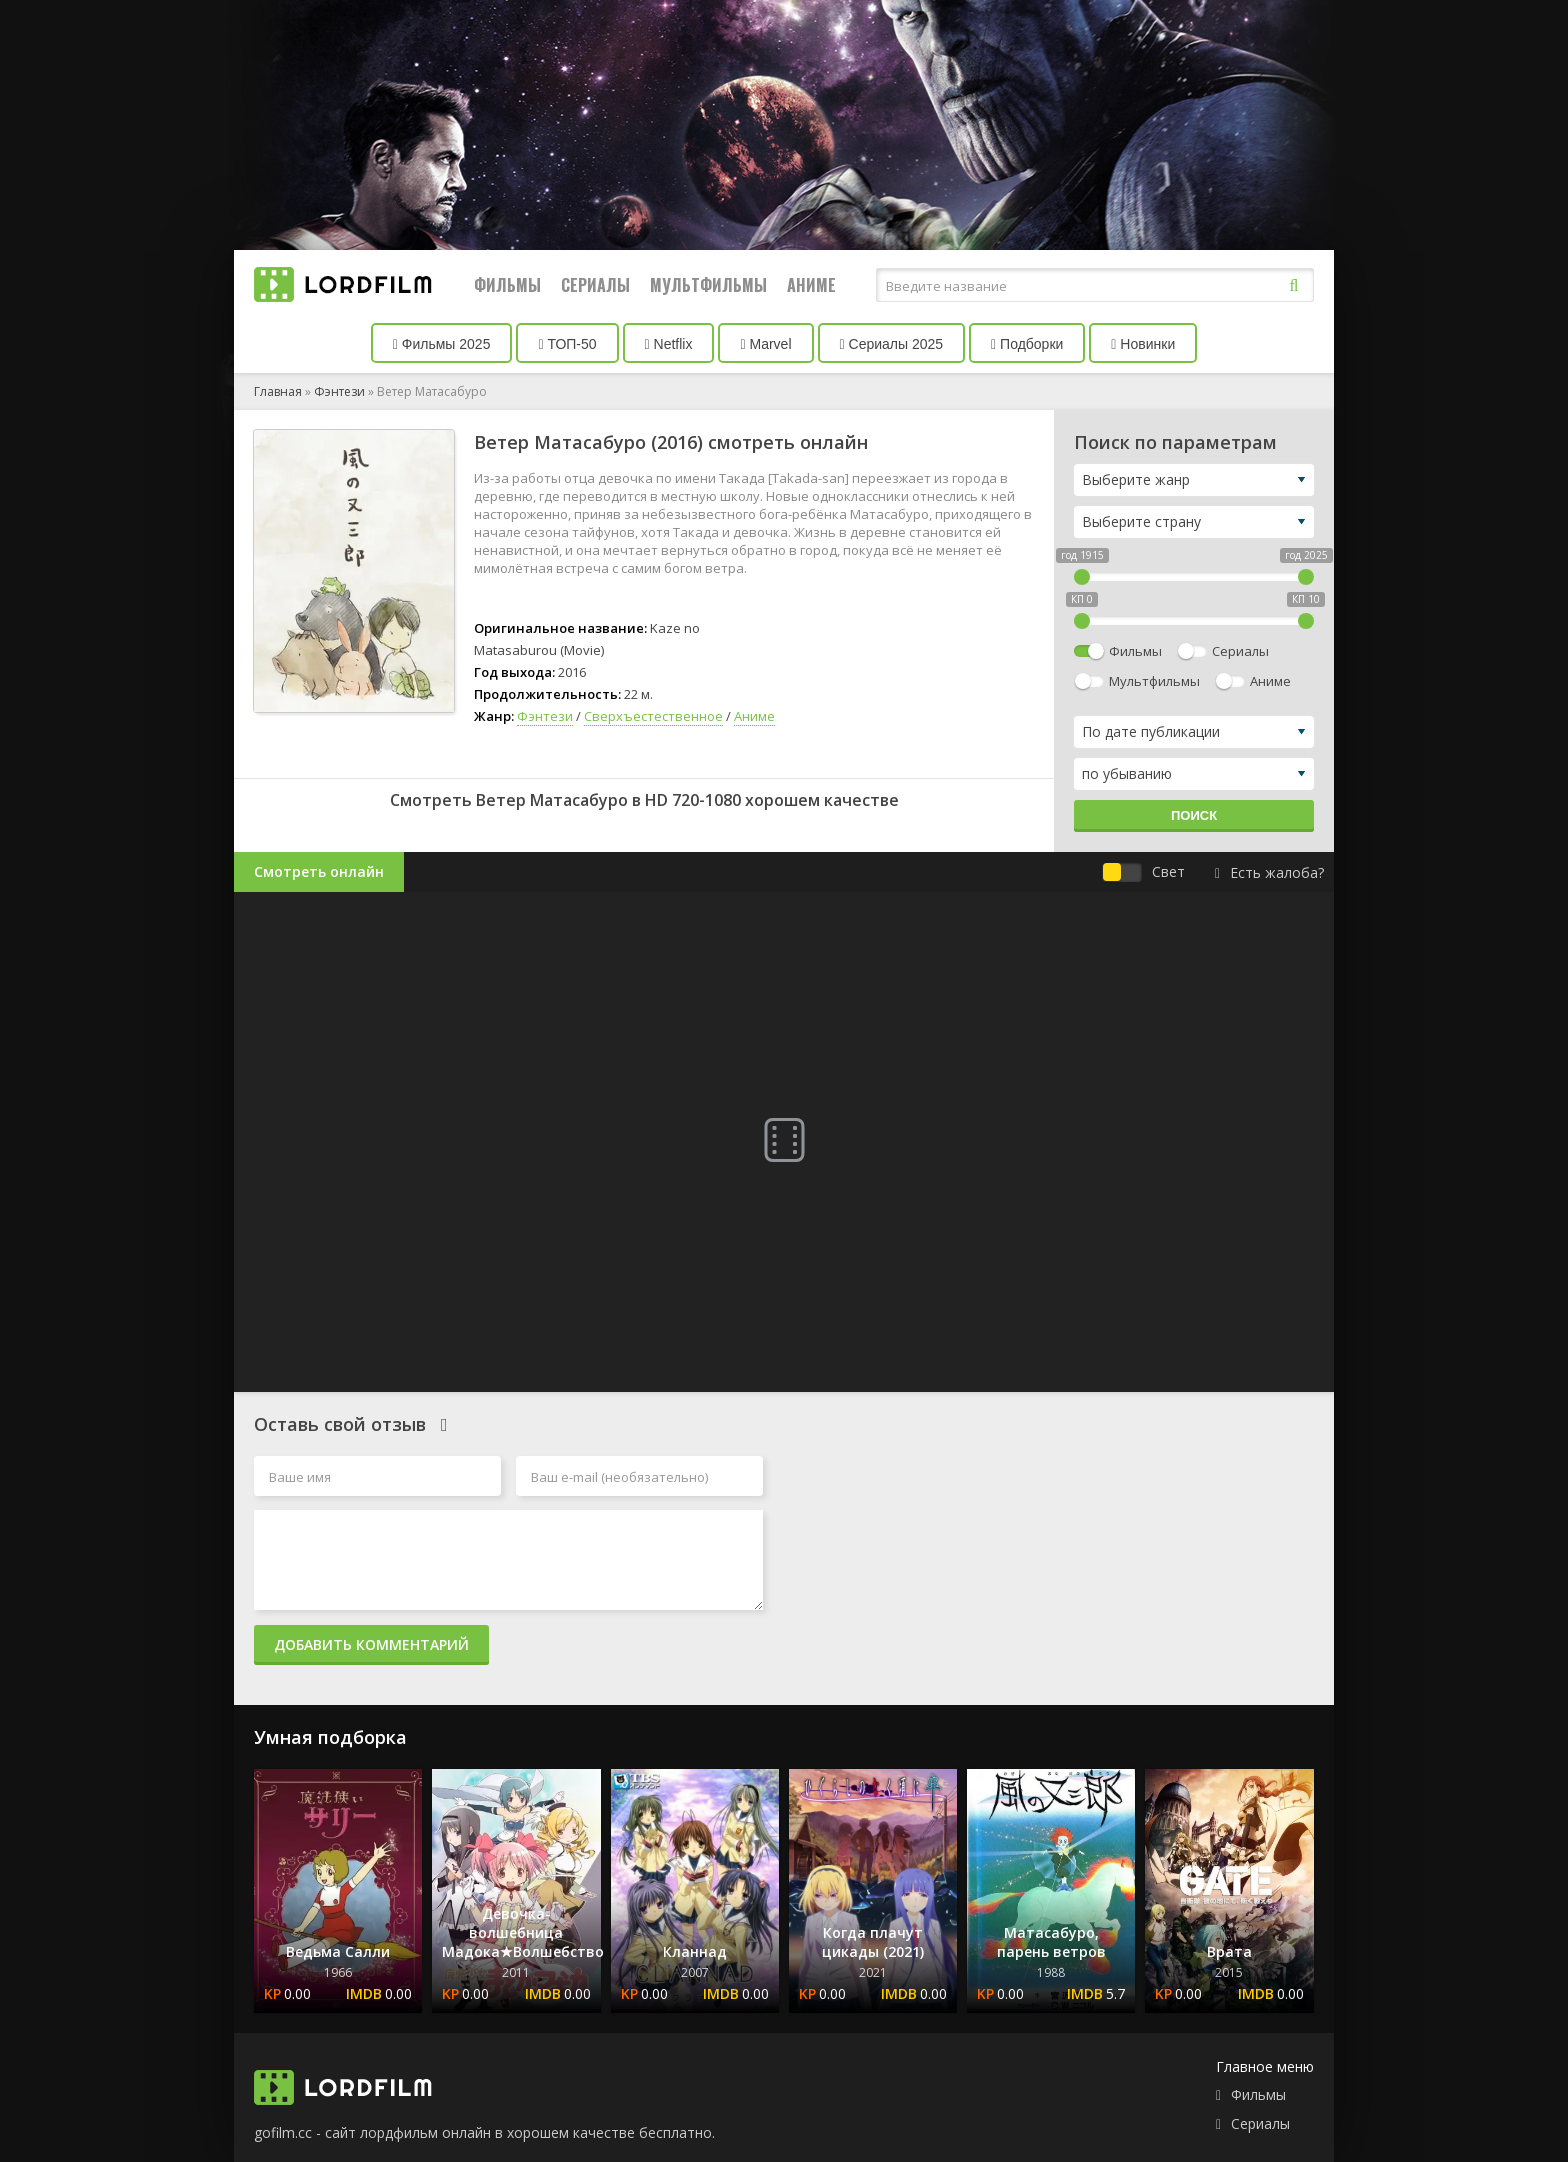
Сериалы (595, 285)
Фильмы (507, 285)
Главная (278, 391)
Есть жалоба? (1269, 872)
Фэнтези (339, 391)
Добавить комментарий (371, 1644)
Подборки (1027, 344)
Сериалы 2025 (892, 344)
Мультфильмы (708, 285)
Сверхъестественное (653, 716)
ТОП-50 (567, 344)
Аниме (811, 285)
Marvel (765, 344)
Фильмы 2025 (442, 344)
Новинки (1143, 344)
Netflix (669, 344)
